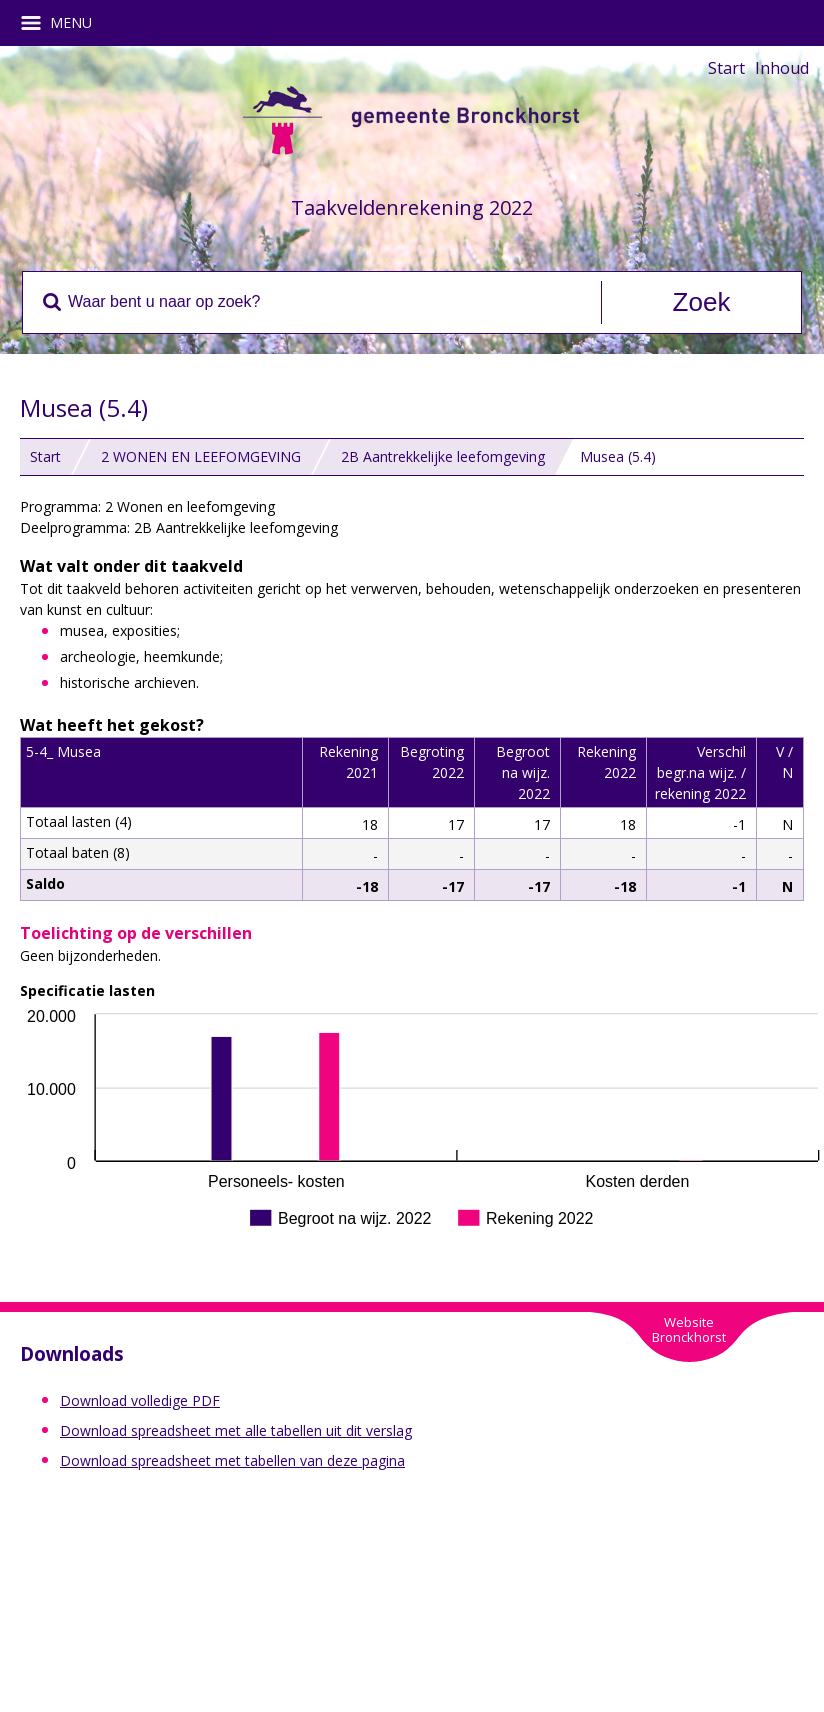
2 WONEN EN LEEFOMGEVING (201, 456)
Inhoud (782, 68)
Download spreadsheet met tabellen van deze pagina (232, 1460)
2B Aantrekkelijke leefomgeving (443, 456)
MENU (63, 23)
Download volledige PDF (140, 1400)
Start (726, 68)
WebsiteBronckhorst (689, 1329)
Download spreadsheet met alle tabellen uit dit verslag (236, 1430)
